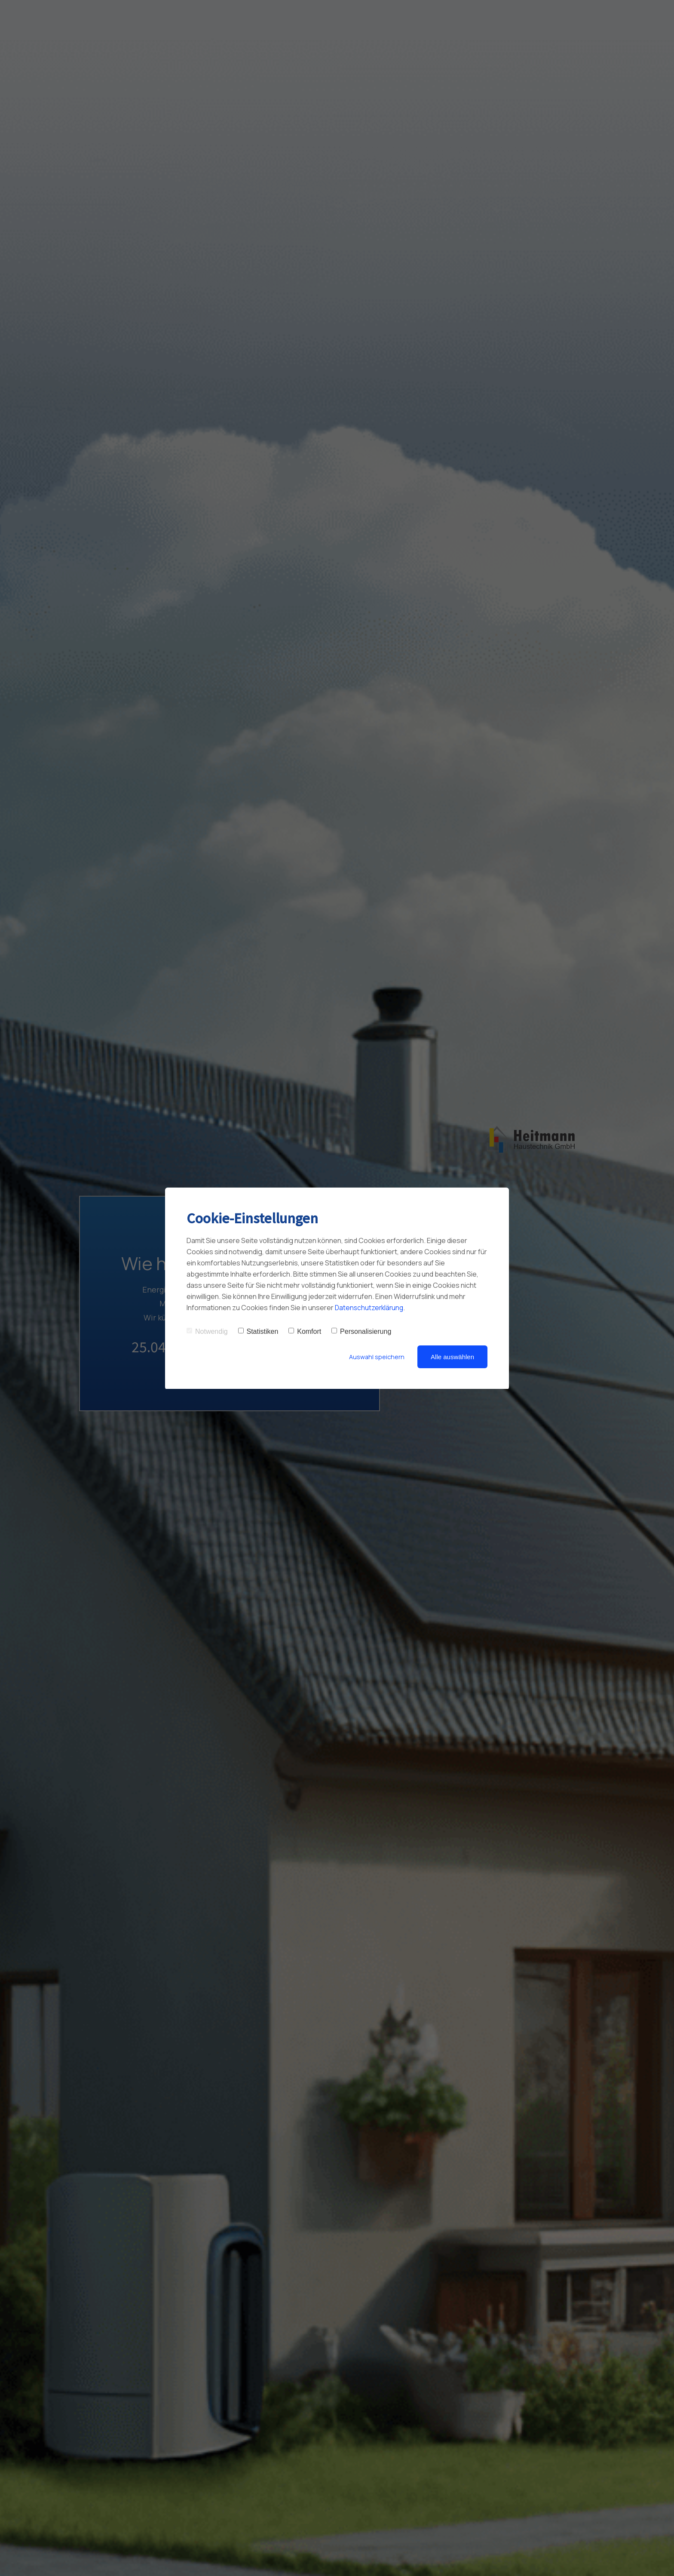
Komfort (304, 1331)
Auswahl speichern (375, 1356)
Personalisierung (361, 1331)
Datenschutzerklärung (370, 1307)
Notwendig (207, 1331)
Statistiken (258, 1331)
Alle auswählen (452, 1356)
